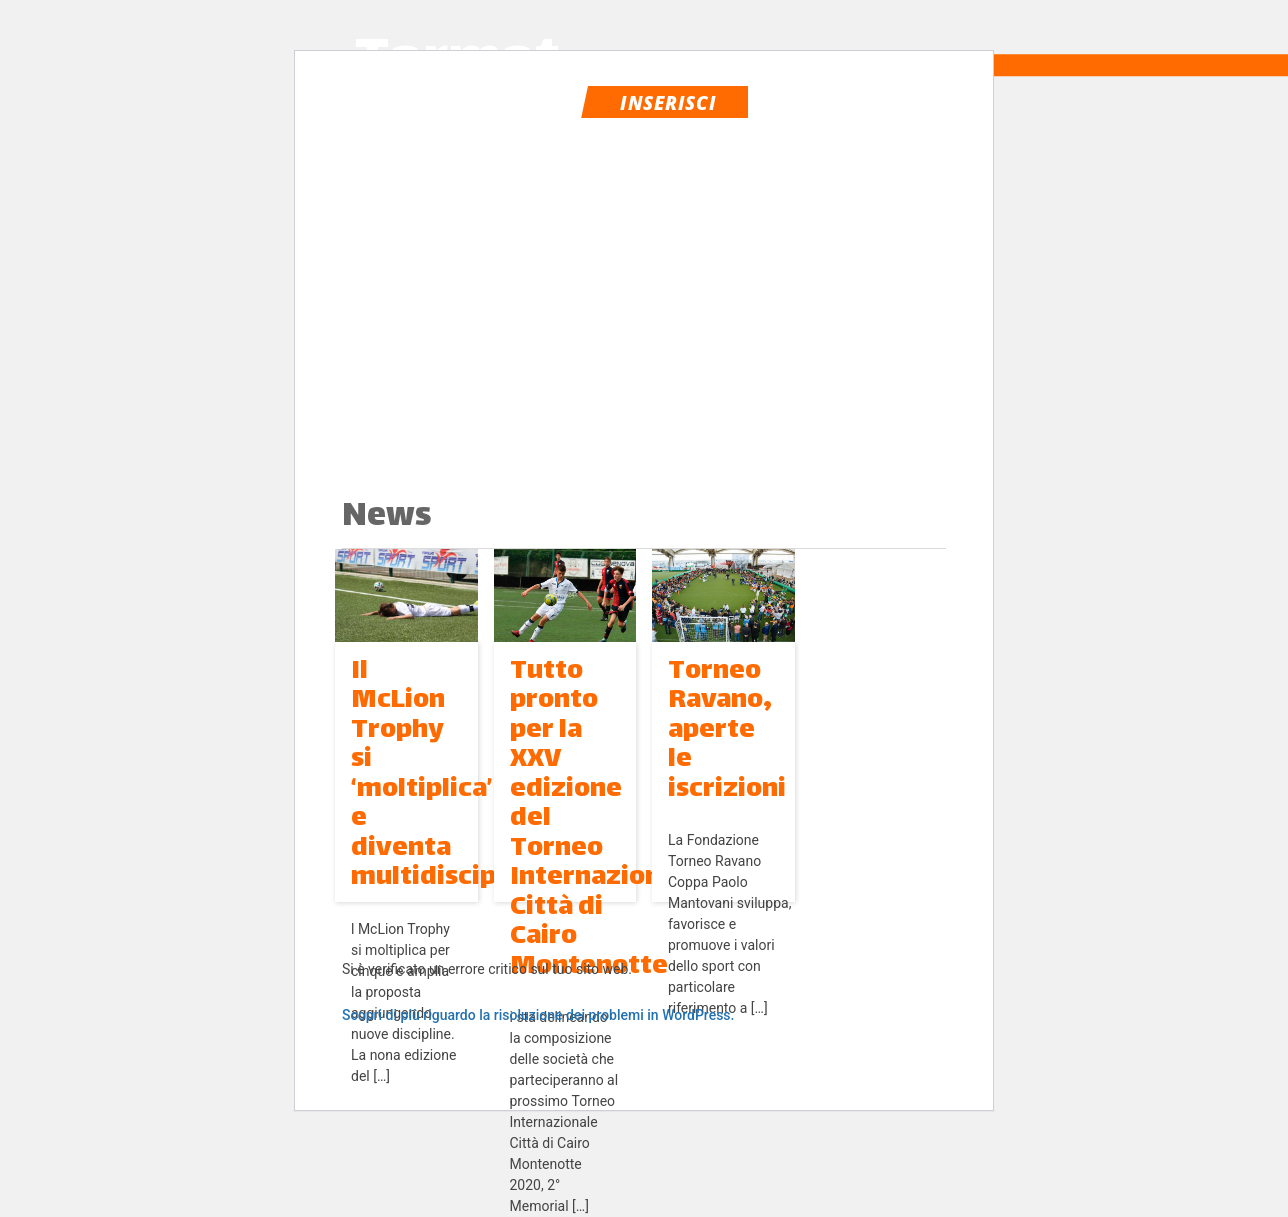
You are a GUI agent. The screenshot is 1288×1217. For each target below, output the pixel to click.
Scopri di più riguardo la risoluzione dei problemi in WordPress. (538, 1015)
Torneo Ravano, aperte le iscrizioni (727, 731)
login (843, 100)
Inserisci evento (668, 104)
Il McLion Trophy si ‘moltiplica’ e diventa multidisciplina (447, 775)
